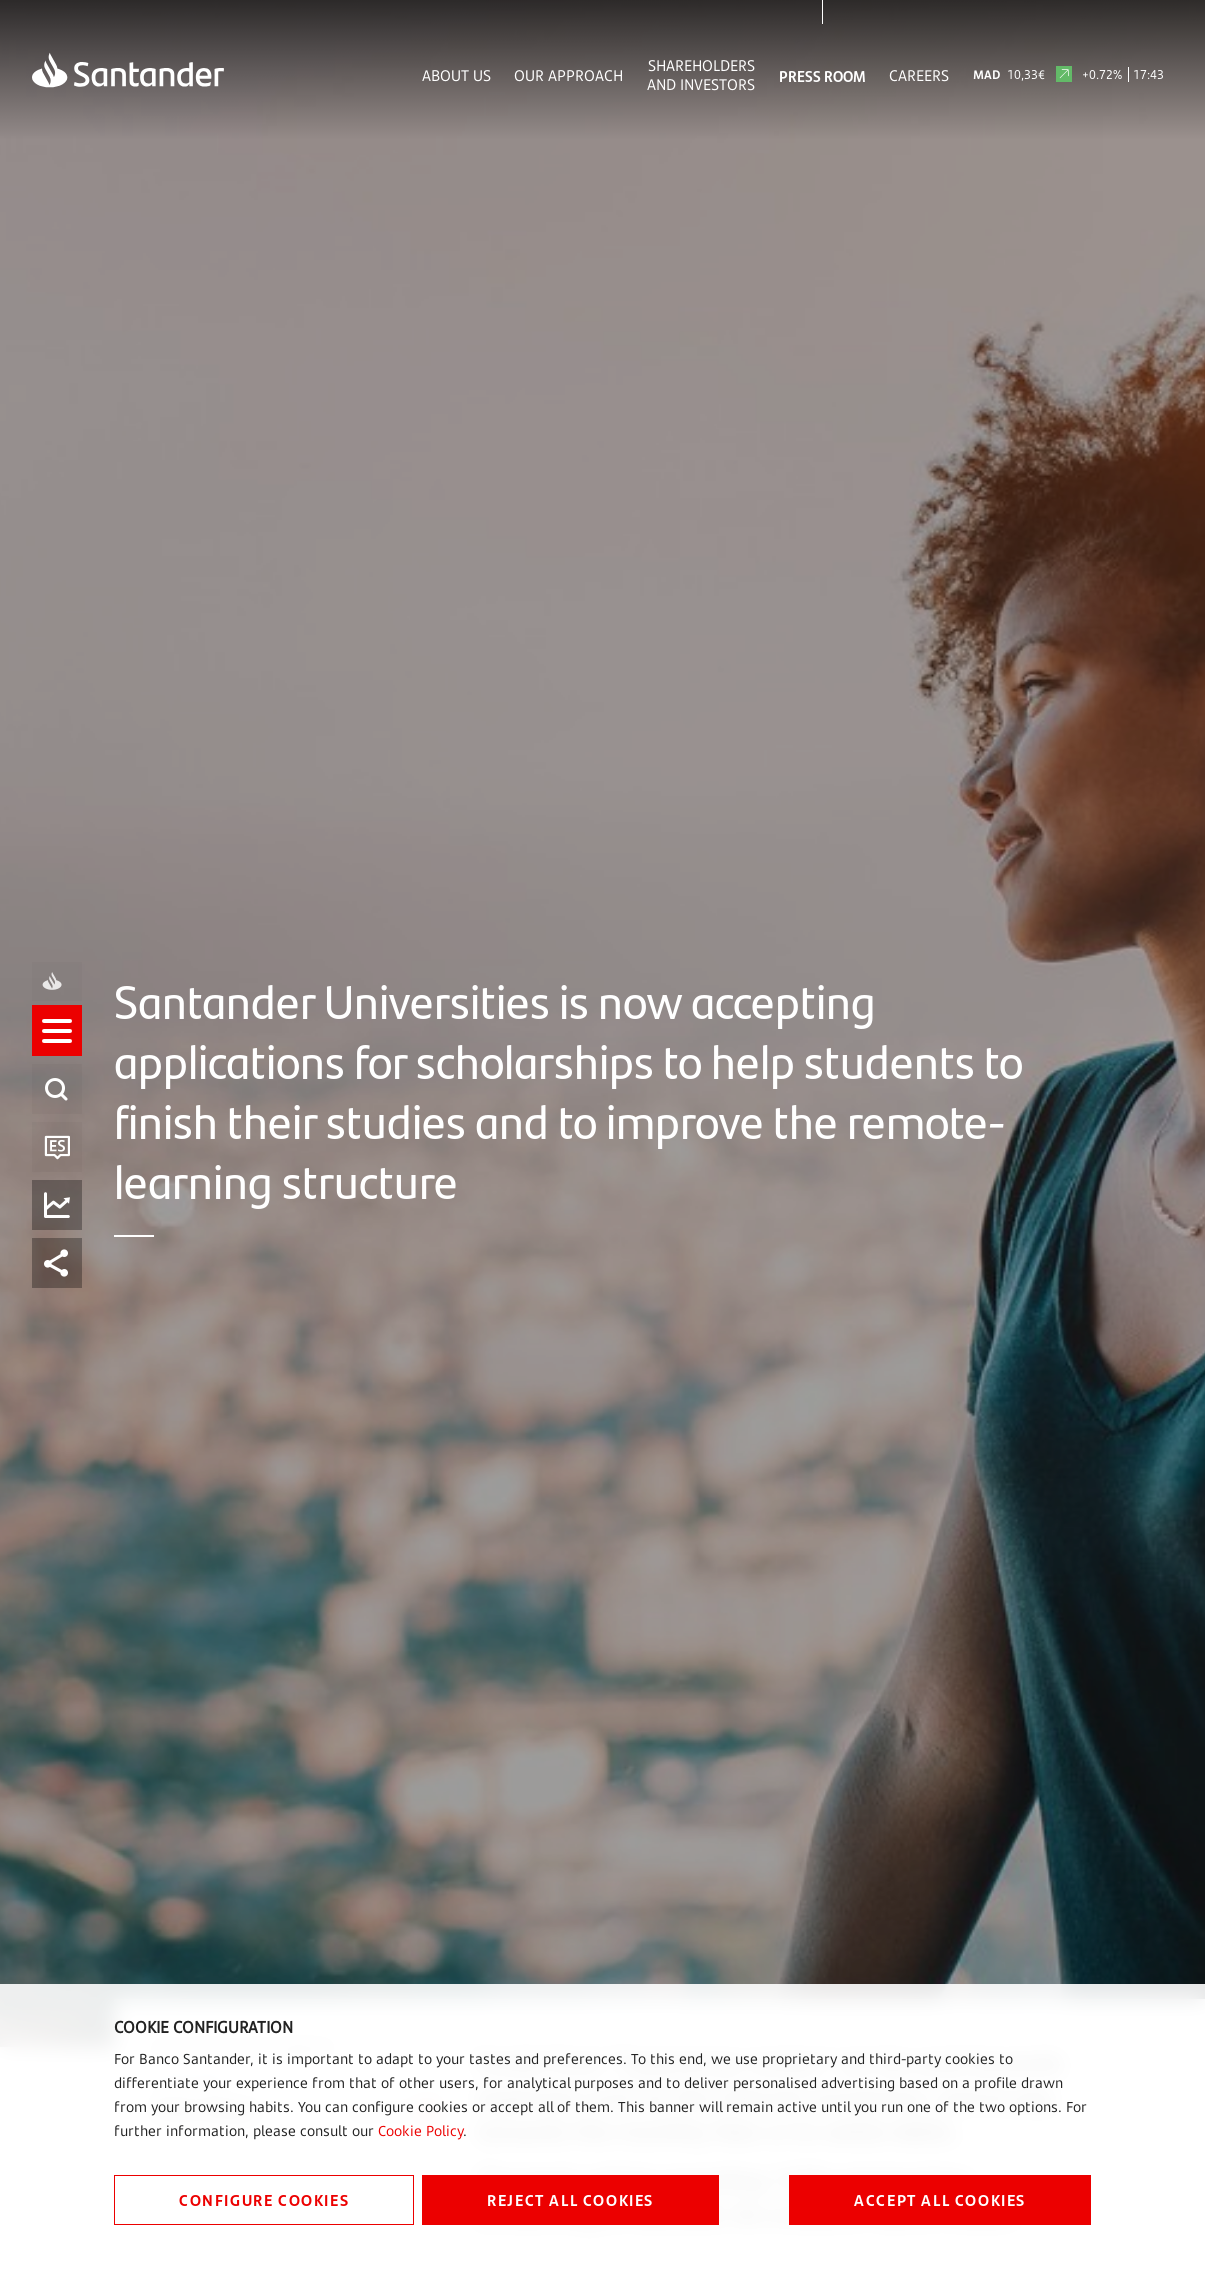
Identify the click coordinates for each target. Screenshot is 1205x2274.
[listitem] (57, 1049)
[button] (57, 1049)
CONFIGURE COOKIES (264, 2199)
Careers (919, 75)
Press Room (822, 75)
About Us (456, 75)
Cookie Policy (420, 2130)
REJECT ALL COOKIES (570, 2199)
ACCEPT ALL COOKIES (940, 2199)
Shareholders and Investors (701, 75)
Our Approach (568, 75)
